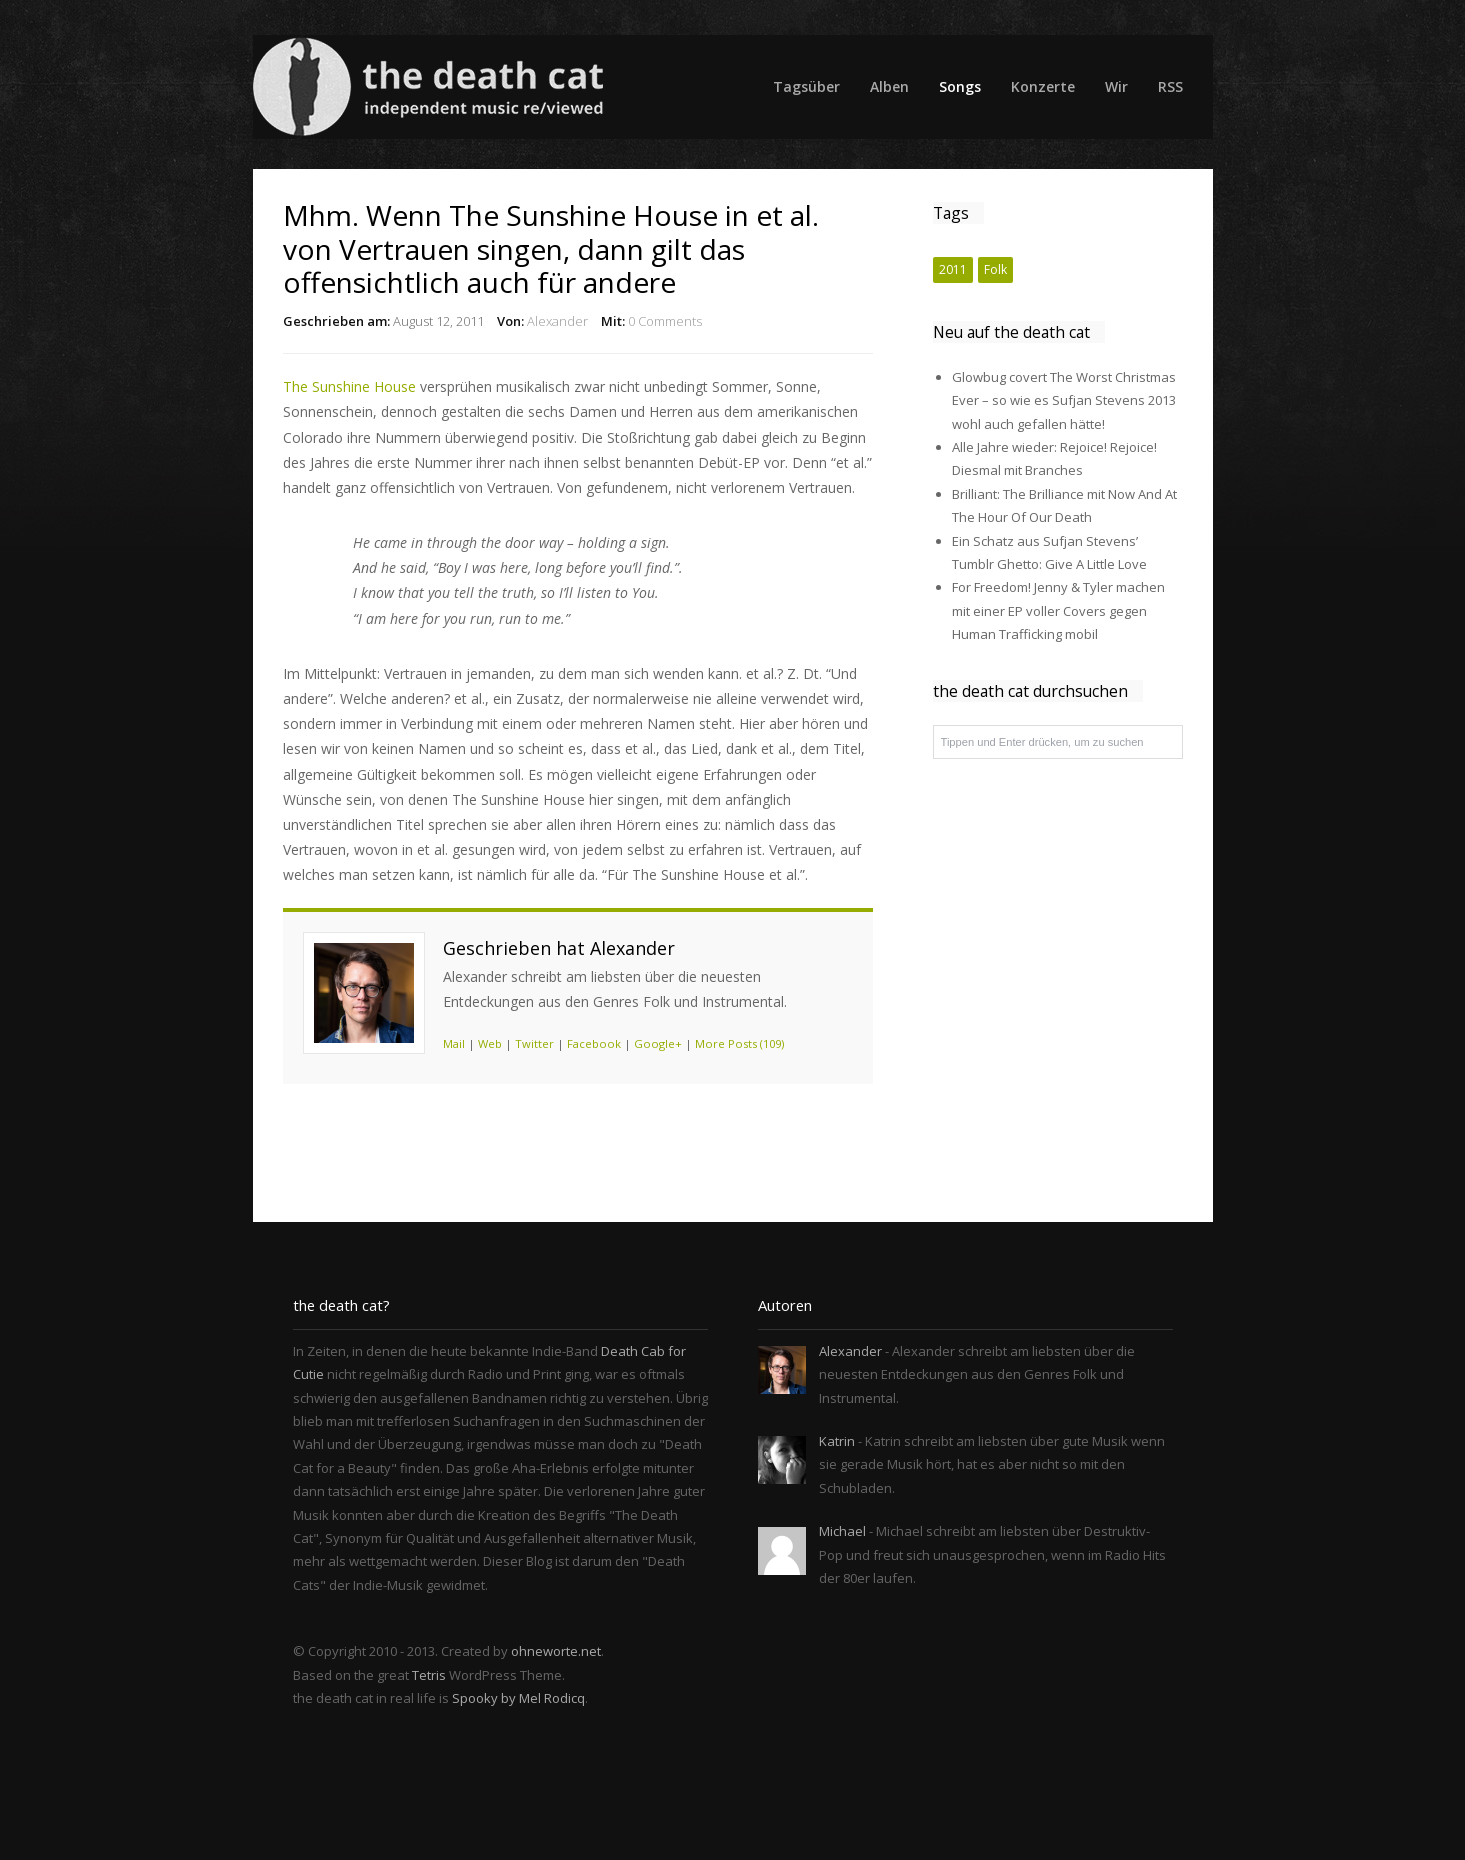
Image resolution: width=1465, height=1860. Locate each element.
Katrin (837, 1441)
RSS (1170, 86)
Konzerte (1043, 86)
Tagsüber (806, 86)
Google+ (658, 1043)
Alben (889, 86)
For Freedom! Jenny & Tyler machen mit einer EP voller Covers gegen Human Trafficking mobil (1058, 610)
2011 (953, 269)
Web (490, 1043)
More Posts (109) (739, 1043)
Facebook (594, 1043)
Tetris (429, 1675)
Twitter (534, 1043)
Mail (454, 1043)
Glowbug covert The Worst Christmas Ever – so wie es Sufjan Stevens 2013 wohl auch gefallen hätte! (1064, 400)
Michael (842, 1531)
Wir (1116, 86)
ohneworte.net (556, 1651)
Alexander (557, 321)
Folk (995, 269)
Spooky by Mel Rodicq (518, 1698)
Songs (960, 86)
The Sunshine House (349, 386)
